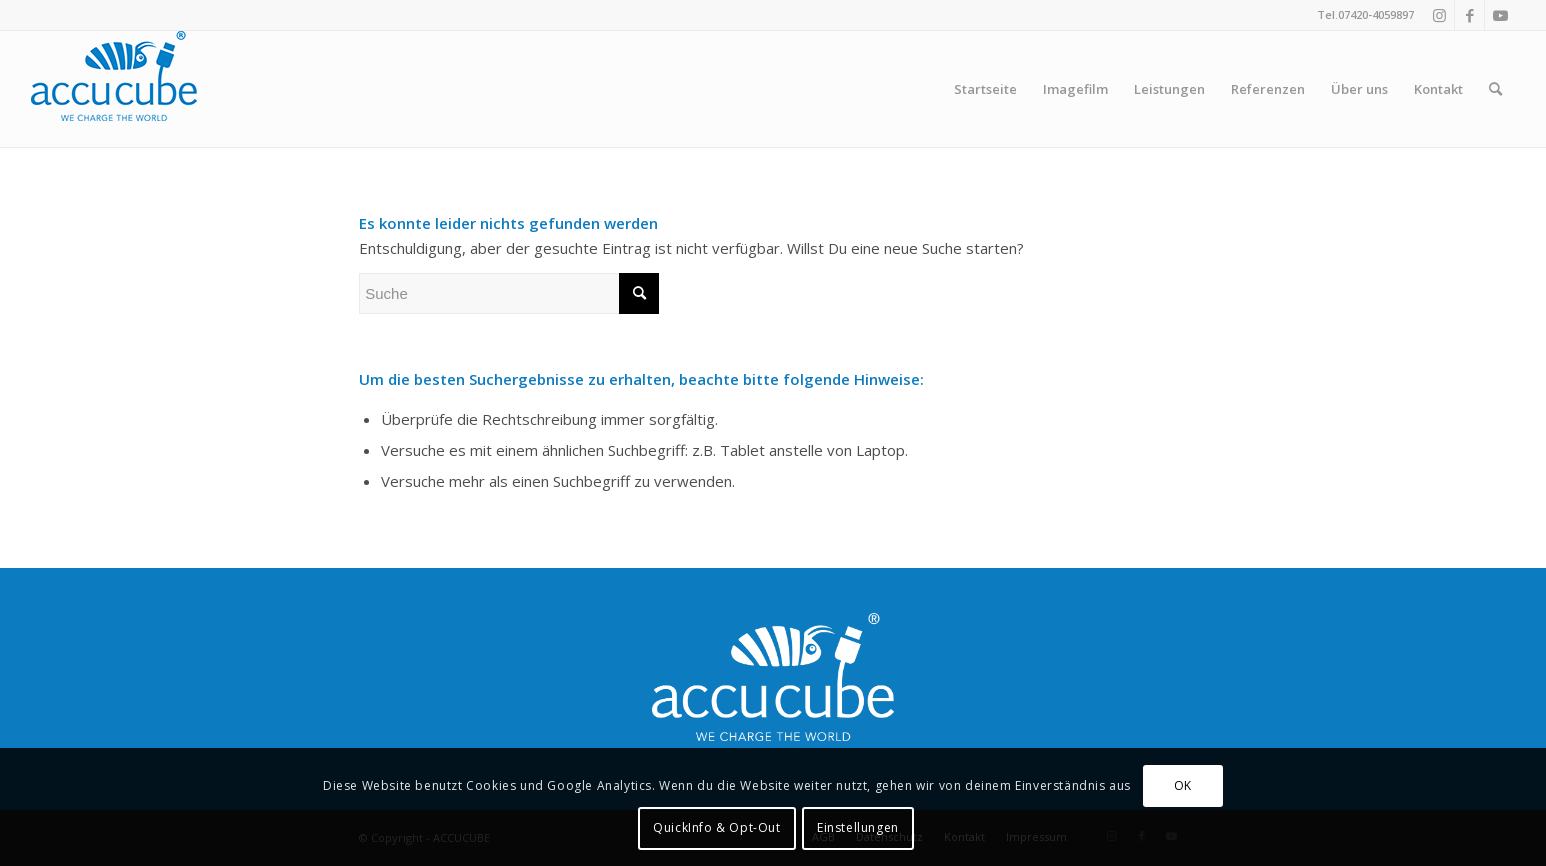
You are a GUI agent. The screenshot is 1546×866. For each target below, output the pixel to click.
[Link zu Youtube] (1500, 15)
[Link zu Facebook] (1469, 15)
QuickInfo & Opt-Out (716, 827)
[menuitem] (985, 89)
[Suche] (1495, 89)
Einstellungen (858, 827)
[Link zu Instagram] (1439, 15)
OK (1183, 785)
